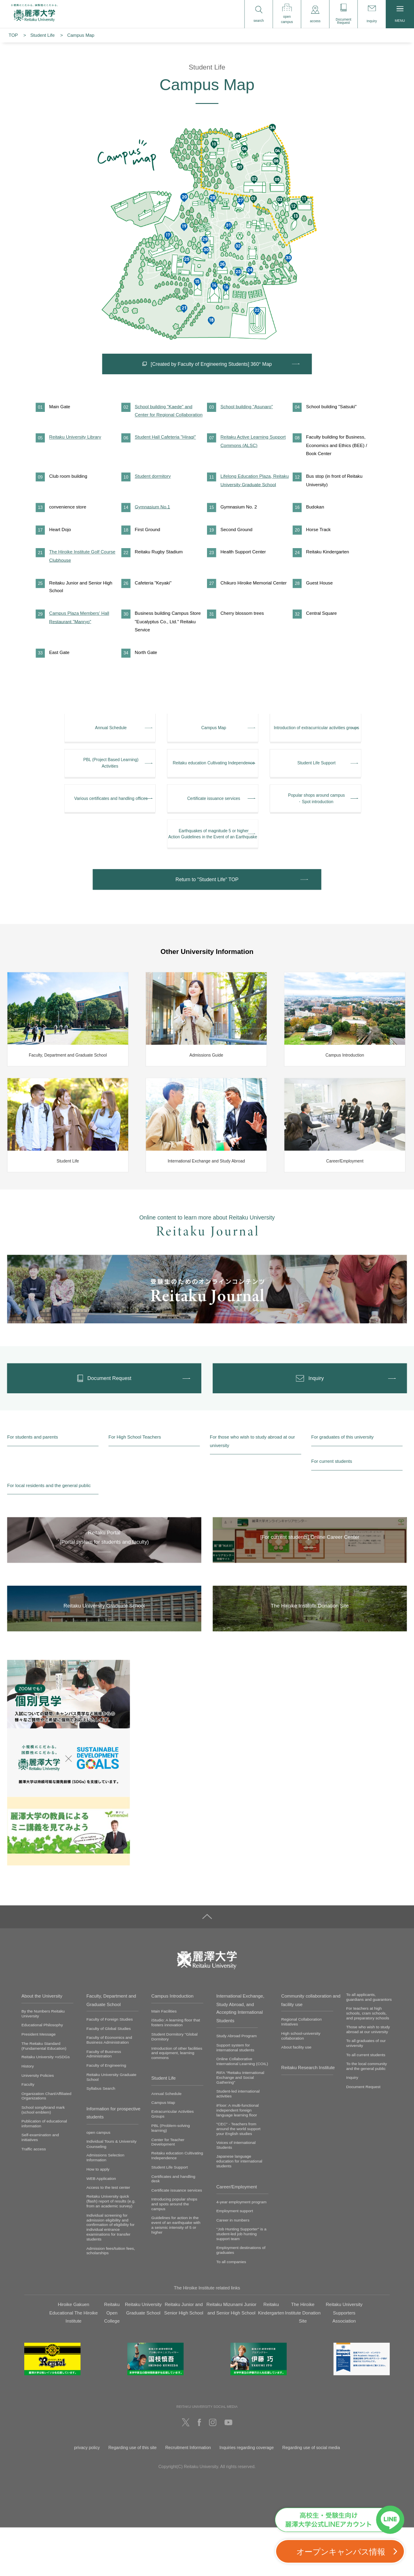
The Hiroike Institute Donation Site (303, 2361)
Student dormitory (153, 502)
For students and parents (32, 1485)
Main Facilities (164, 2059)
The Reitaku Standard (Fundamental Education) (43, 2094)
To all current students (365, 2103)
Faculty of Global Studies (109, 2077)
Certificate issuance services (176, 2238)
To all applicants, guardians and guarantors (369, 2045)
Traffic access (33, 2197)
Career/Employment (236, 2235)
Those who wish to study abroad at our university (368, 2077)
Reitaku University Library (75, 462)
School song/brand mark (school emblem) (43, 2158)
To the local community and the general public (366, 2114)
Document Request (363, 2135)
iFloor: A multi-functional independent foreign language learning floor (237, 2159)
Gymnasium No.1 (152, 532)
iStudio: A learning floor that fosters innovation (175, 2071)
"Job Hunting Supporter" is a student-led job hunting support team (241, 2282)
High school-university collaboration (301, 2084)
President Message (38, 2082)
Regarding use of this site (132, 2496)
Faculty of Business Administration (104, 2102)
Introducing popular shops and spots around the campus (174, 2252)
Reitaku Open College (112, 2361)
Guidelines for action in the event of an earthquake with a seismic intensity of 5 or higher (175, 2273)
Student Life (42, 35)
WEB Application (101, 2226)
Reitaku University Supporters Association (344, 2361)
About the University (41, 2044)
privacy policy (87, 2496)
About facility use (296, 2095)
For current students (331, 1509)
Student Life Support (169, 2215)
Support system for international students (235, 2096)
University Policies (37, 2124)
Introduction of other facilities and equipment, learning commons (176, 2101)
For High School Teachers (134, 1485)
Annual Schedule (166, 2142)
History (27, 2114)
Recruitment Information (188, 2496)
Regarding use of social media (311, 2496)
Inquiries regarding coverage (247, 2496)
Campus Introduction (172, 2044)
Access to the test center (108, 2236)
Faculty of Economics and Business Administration (109, 2088)
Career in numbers (232, 2268)
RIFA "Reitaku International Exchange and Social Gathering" (240, 2126)
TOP (13, 35)
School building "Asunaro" (246, 432)
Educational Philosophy (42, 2073)
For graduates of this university (342, 1485)
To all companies (231, 2310)
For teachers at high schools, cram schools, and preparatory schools (367, 2062)
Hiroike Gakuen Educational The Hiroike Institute (73, 2361)
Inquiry (352, 2126)
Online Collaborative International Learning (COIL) (242, 2109)
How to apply (98, 2217)
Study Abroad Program (236, 2084)
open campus (98, 2181)
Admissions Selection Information (106, 2206)
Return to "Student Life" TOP (207, 922)
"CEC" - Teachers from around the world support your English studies (238, 2177)
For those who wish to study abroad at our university (252, 1489)
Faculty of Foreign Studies (110, 2067)
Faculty (27, 2133)
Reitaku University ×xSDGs (45, 2105)
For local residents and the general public (49, 1534)
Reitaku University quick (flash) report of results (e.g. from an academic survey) (111, 2250)
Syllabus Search (101, 2137)
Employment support (234, 2259)
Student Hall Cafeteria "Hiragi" (165, 462)
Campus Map (163, 2151)
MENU (400, 14)
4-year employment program (241, 2250)
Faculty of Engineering (106, 2114)
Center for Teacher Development (167, 2190)
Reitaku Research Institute (308, 2116)
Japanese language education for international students (239, 2210)
